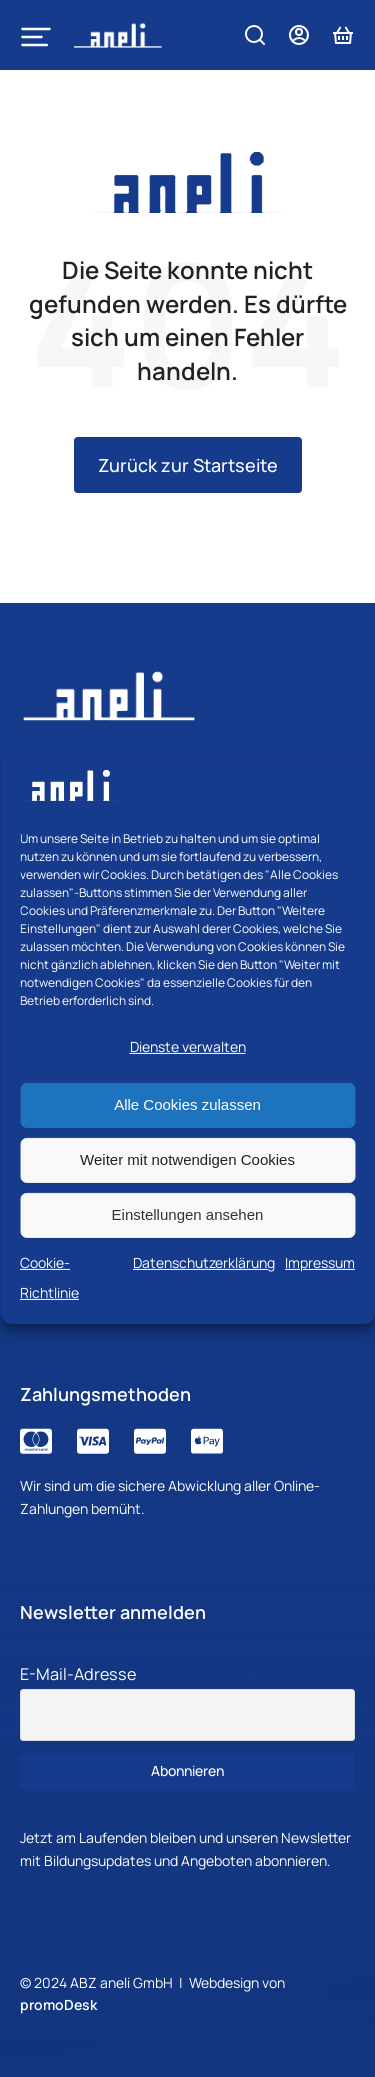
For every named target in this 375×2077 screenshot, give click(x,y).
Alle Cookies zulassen (187, 1104)
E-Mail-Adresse (78, 1674)
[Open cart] (343, 35)
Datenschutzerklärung (204, 1261)
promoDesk (58, 2004)
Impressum (320, 1261)
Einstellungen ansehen (188, 1214)
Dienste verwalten (188, 1046)
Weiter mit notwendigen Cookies (187, 1159)
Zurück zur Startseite (188, 465)
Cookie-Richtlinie (49, 1277)
